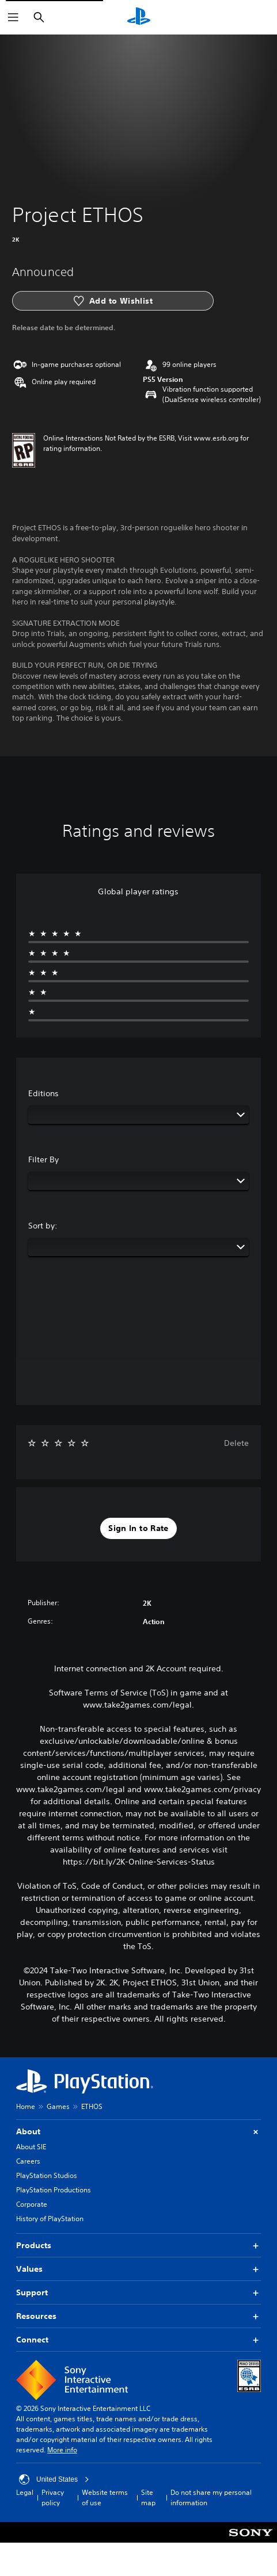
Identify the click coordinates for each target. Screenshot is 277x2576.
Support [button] (138, 2292)
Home (25, 2106)
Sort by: (43, 1225)
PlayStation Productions (53, 2190)
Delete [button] (236, 1443)
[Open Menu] (13, 17)
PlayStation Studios (46, 2175)
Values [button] (138, 2269)
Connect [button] (138, 2339)
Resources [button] (138, 2316)
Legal (24, 2492)
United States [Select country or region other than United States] (54, 2479)
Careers (28, 2161)
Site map (148, 2497)
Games (58, 2106)
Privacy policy (52, 2497)
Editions (43, 1093)
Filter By (43, 1159)
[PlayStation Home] (138, 17)
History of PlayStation (50, 2218)
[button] (138, 1528)
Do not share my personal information (211, 2497)
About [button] (138, 2132)
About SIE (31, 2147)
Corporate (31, 2204)
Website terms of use (105, 2497)
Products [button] (138, 2245)
